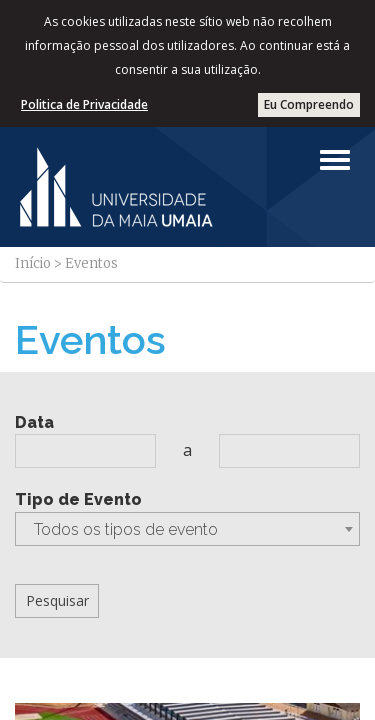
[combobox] (187, 529)
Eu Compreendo (309, 104)
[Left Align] (335, 160)
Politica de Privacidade (84, 104)
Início (33, 263)
